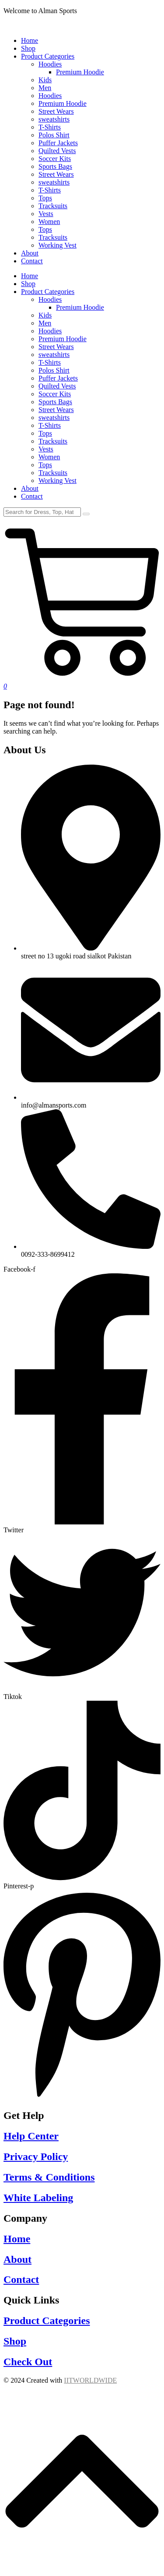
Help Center (31, 2136)
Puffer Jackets (58, 378)
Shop (28, 283)
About (29, 488)
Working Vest (57, 480)
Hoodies (50, 299)
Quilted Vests (57, 386)
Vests (45, 449)
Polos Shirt (54, 370)
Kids (45, 315)
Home (29, 276)
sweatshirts (54, 354)
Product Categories (47, 291)
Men (44, 323)
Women (49, 457)
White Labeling (38, 2197)
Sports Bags (55, 401)
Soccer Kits (54, 394)
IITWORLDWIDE (90, 2380)
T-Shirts (49, 362)
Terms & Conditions (48, 2177)
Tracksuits (52, 441)
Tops (45, 433)
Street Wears (56, 346)
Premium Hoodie (80, 307)
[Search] (42, 512)
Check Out (27, 2361)
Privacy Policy (35, 2156)
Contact (32, 496)
